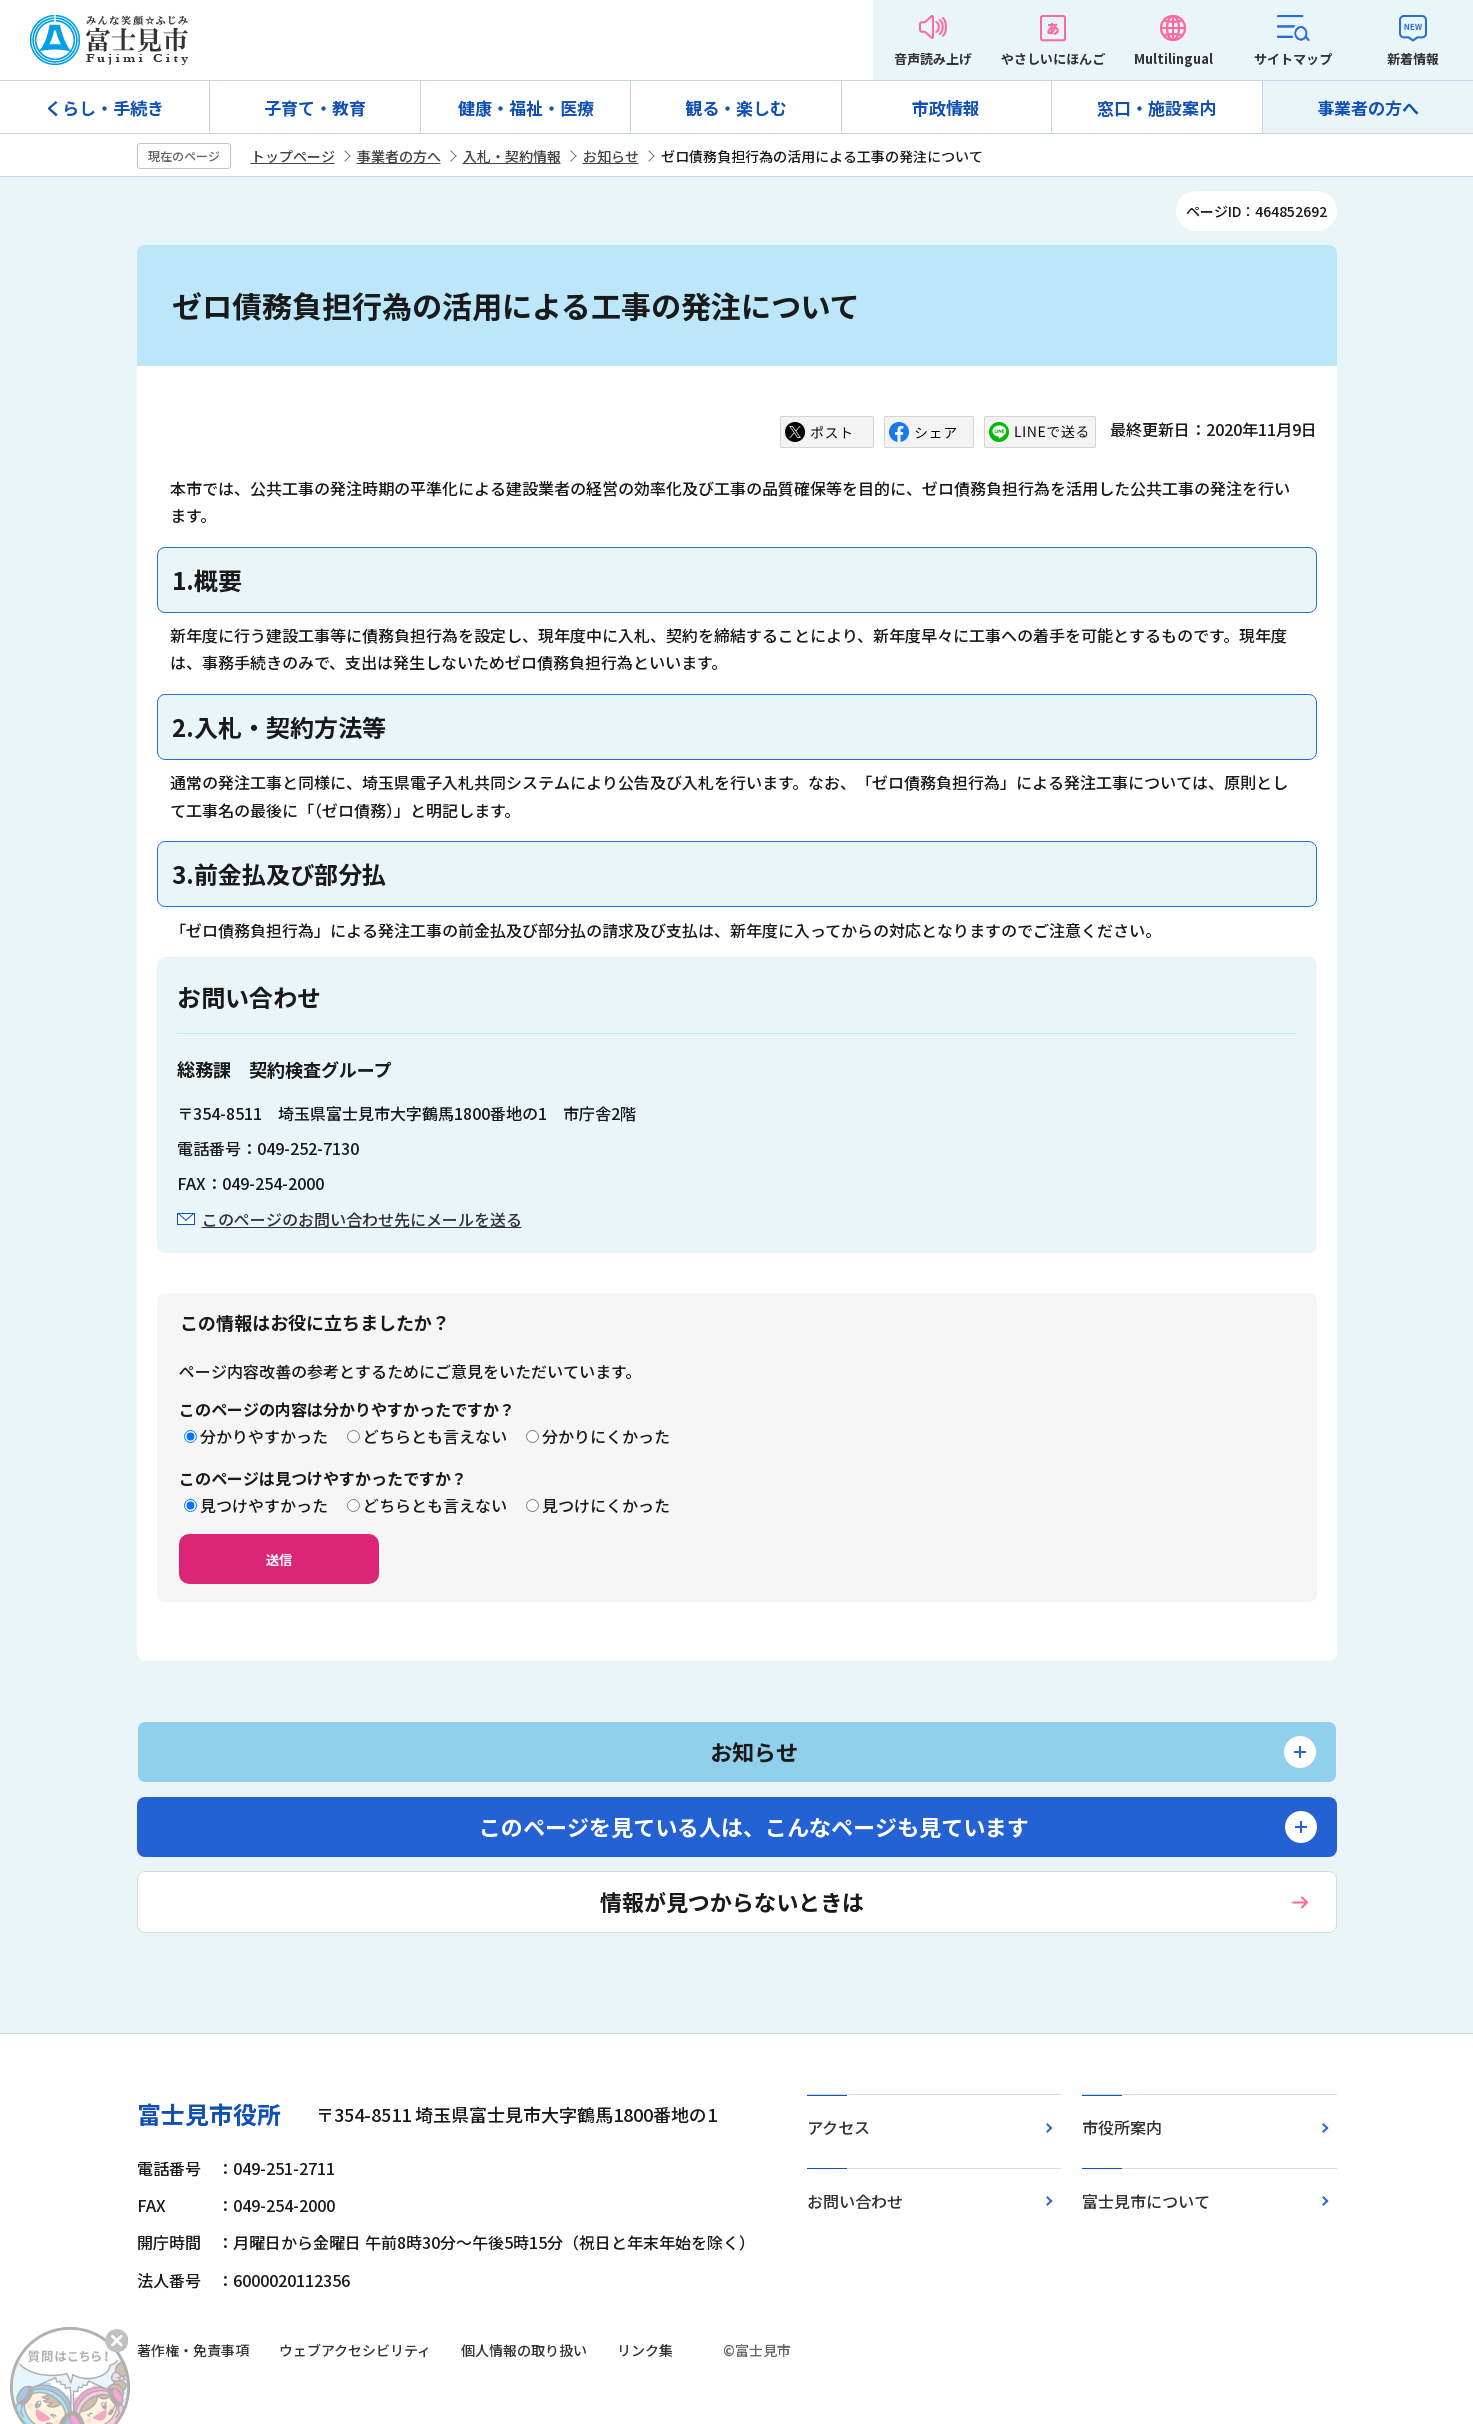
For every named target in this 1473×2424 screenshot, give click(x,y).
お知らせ (611, 156)
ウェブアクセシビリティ (355, 2350)
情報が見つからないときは (732, 1901)
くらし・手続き (104, 107)
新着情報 (1413, 58)
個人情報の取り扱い (524, 2350)
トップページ (293, 156)
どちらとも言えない (435, 1436)
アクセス (838, 2127)
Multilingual (1173, 58)
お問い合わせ (855, 2201)
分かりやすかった (264, 1436)
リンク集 (645, 2350)
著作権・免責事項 (193, 2350)
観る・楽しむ (736, 107)
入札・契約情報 (512, 156)
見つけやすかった (264, 1505)
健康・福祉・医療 (526, 107)
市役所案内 (1122, 2127)
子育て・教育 (315, 107)
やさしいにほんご (1053, 58)
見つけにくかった (606, 1505)
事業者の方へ (1368, 107)
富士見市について (1146, 2201)
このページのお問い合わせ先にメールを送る (362, 1219)
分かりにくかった (606, 1436)
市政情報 (946, 107)
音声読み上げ (933, 58)
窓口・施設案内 (1156, 107)
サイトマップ (1293, 58)
